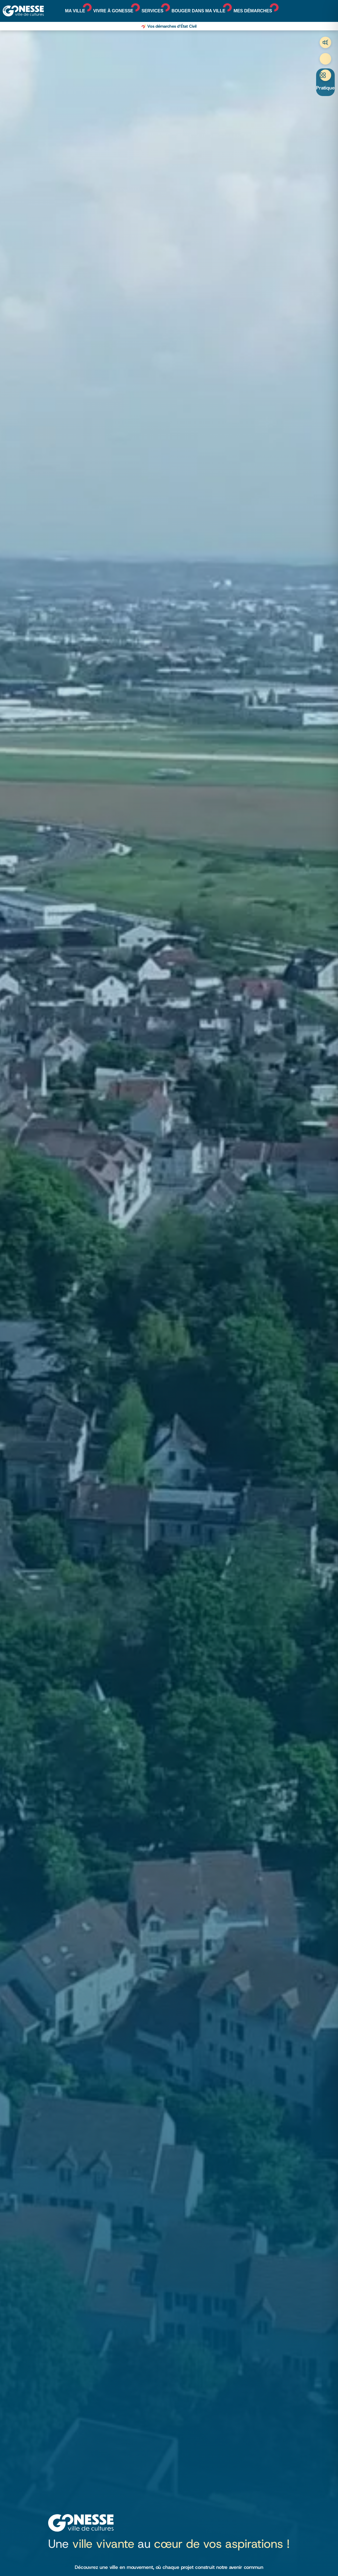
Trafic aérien (325, 42)
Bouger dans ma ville (199, 10)
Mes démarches (252, 10)
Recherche (325, 59)
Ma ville (75, 10)
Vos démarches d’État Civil (172, 26)
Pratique (325, 88)
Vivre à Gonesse (113, 10)
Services (152, 10)
